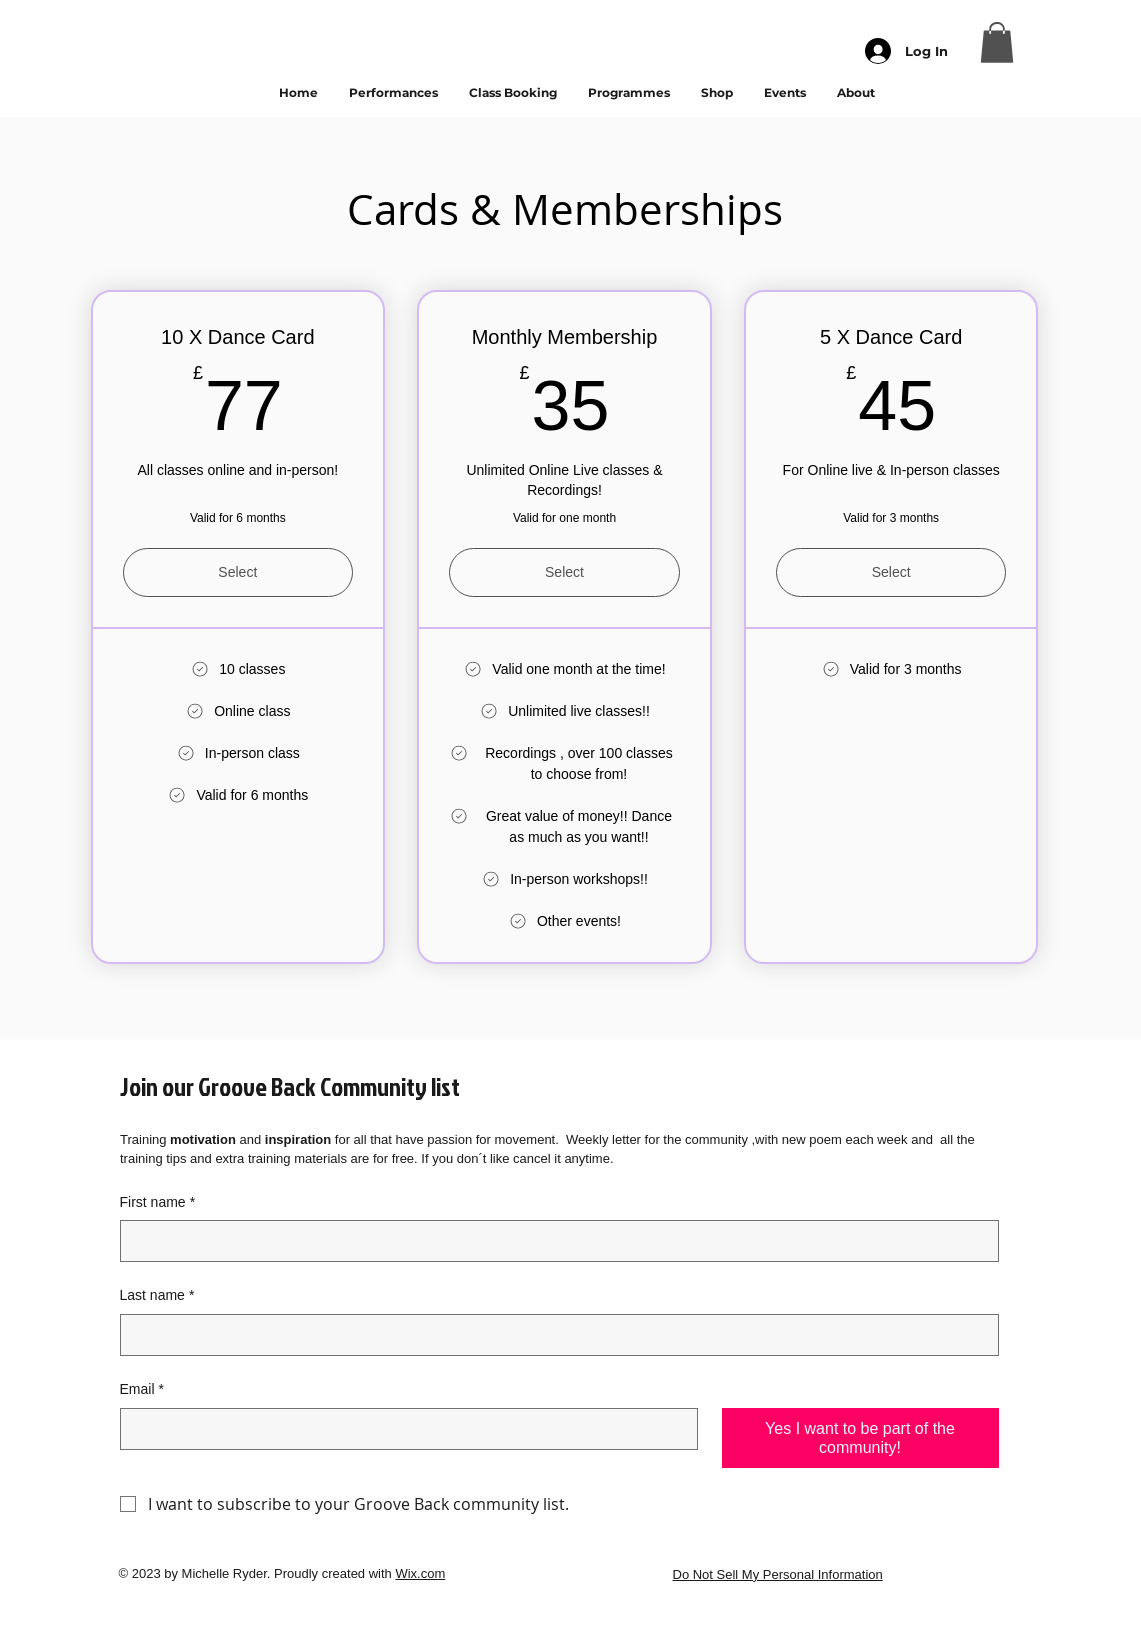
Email (142, 1390)
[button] (997, 42)
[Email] (403, 1429)
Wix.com (420, 1573)
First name (158, 1203)
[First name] (553, 1241)
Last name (157, 1296)
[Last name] (553, 1335)
